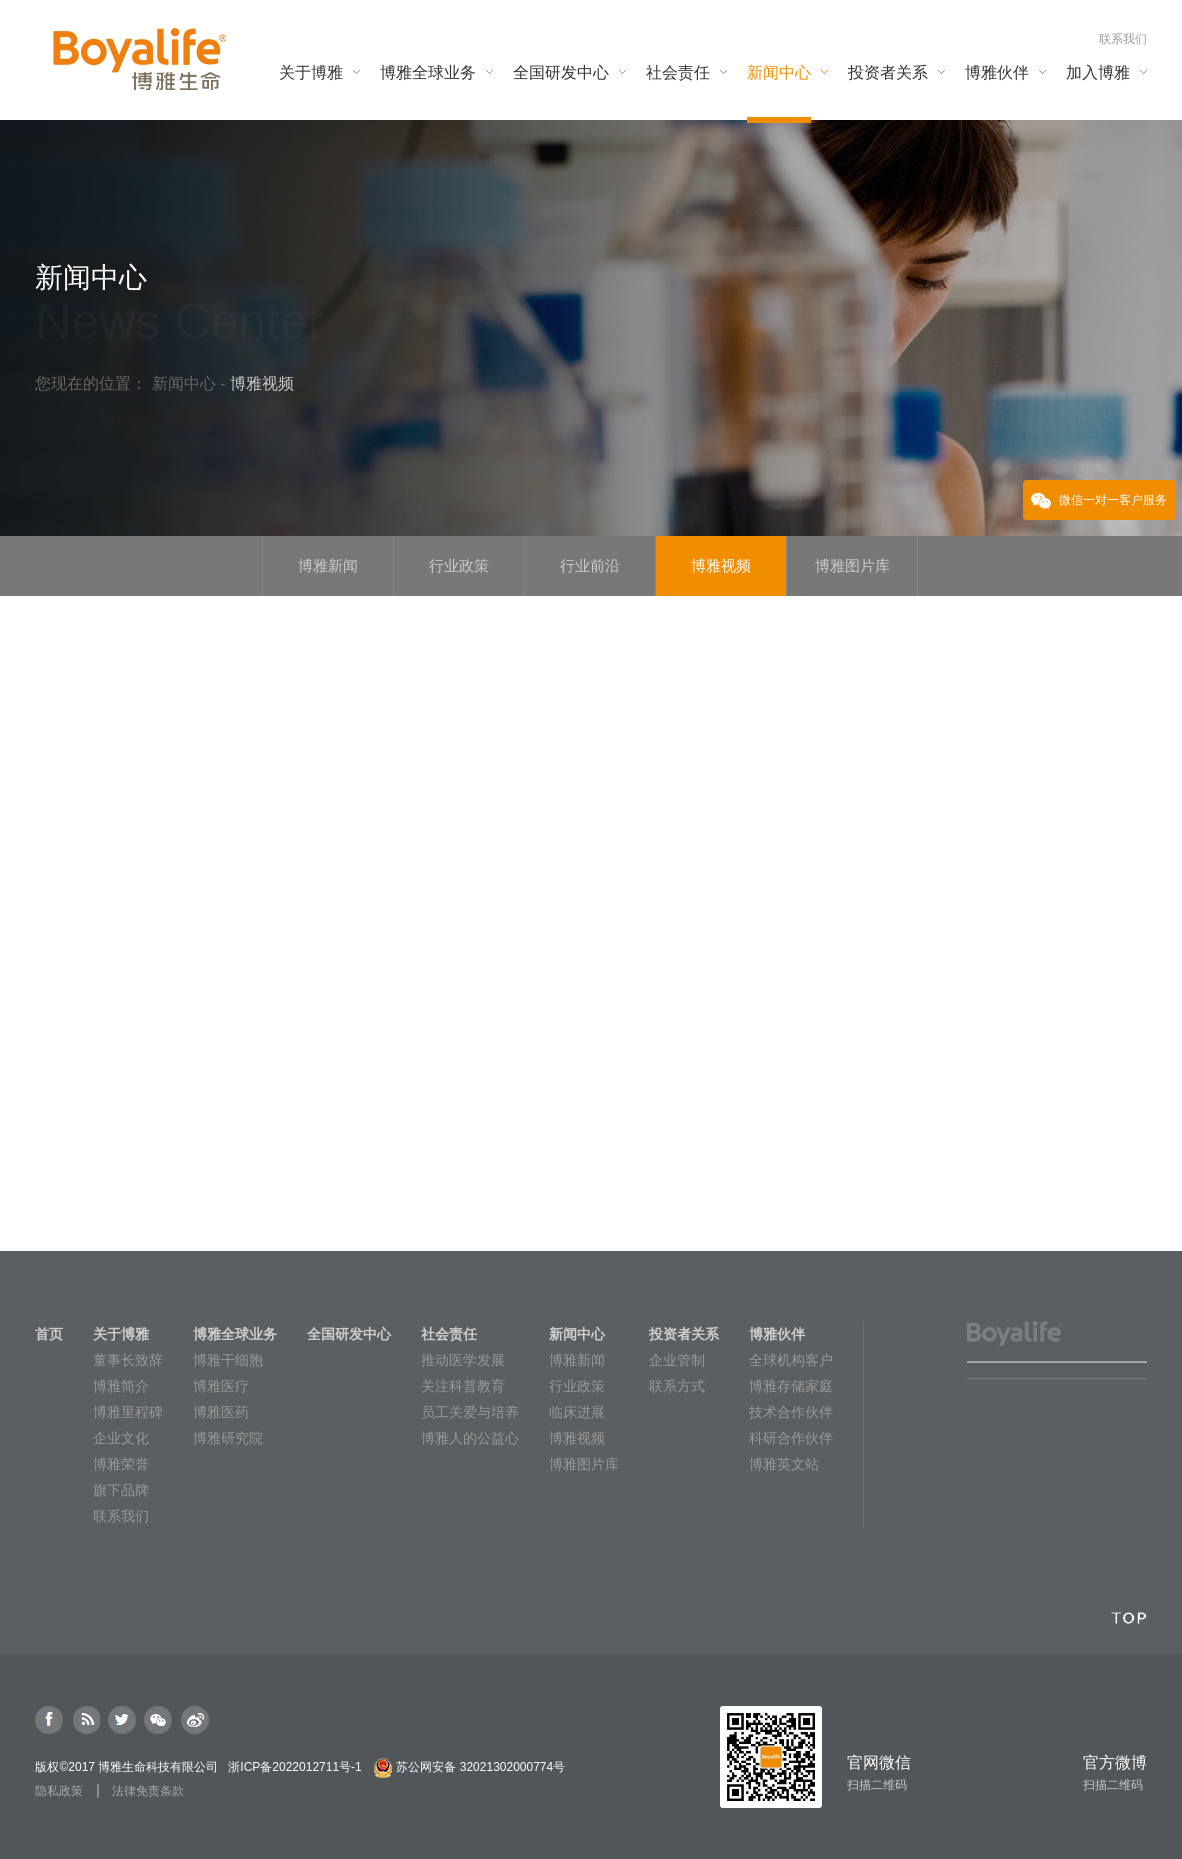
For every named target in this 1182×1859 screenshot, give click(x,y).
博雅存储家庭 (791, 1386)
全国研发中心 (349, 1334)
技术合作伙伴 (791, 1412)
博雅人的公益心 (470, 1438)
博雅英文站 (784, 1464)
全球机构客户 (791, 1360)
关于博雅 (121, 1334)
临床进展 (577, 1412)
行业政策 (577, 1386)
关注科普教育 (463, 1386)
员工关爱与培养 (470, 1412)
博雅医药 (221, 1412)
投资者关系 (684, 1334)
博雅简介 (121, 1386)
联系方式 (677, 1386)
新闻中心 (186, 383)
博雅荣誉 (121, 1464)
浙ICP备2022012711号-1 (294, 1767)
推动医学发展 (463, 1360)
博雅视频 (577, 1438)
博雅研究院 (228, 1438)
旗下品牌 (121, 1490)
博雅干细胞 (228, 1360)
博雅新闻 (577, 1360)
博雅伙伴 (777, 1334)
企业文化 (121, 1438)
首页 (49, 1334)
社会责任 (449, 1334)
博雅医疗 (221, 1386)
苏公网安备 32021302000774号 (480, 1767)
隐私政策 (59, 1791)
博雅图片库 (584, 1464)
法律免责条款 (148, 1791)
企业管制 (677, 1360)
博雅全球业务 (235, 1334)
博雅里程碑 (128, 1412)
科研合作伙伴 (791, 1438)
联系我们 (1123, 39)
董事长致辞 (128, 1360)
